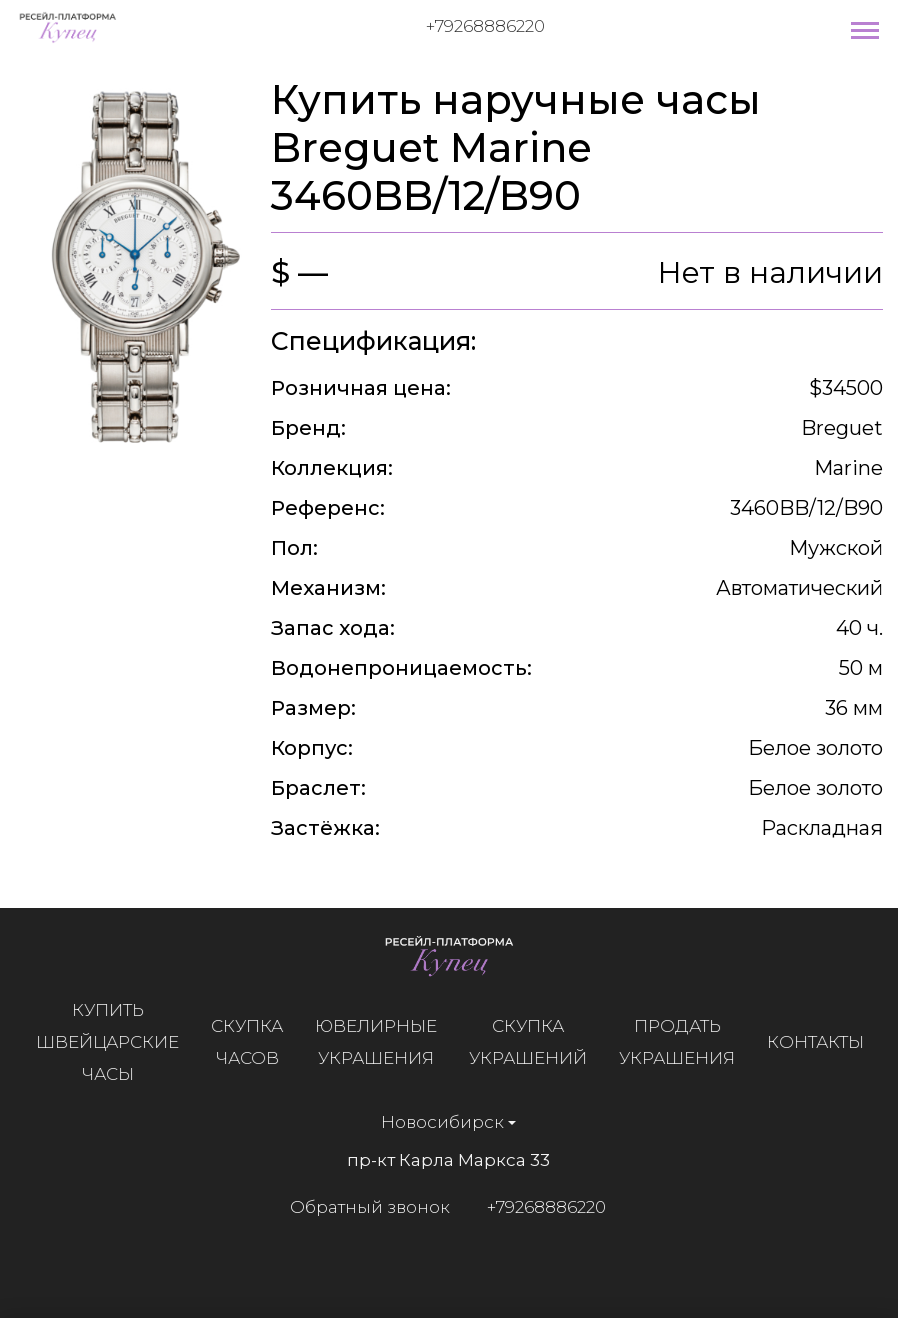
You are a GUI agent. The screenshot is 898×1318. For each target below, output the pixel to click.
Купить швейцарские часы (115, 1042)
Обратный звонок (362, 1207)
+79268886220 (485, 26)
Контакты (823, 1042)
